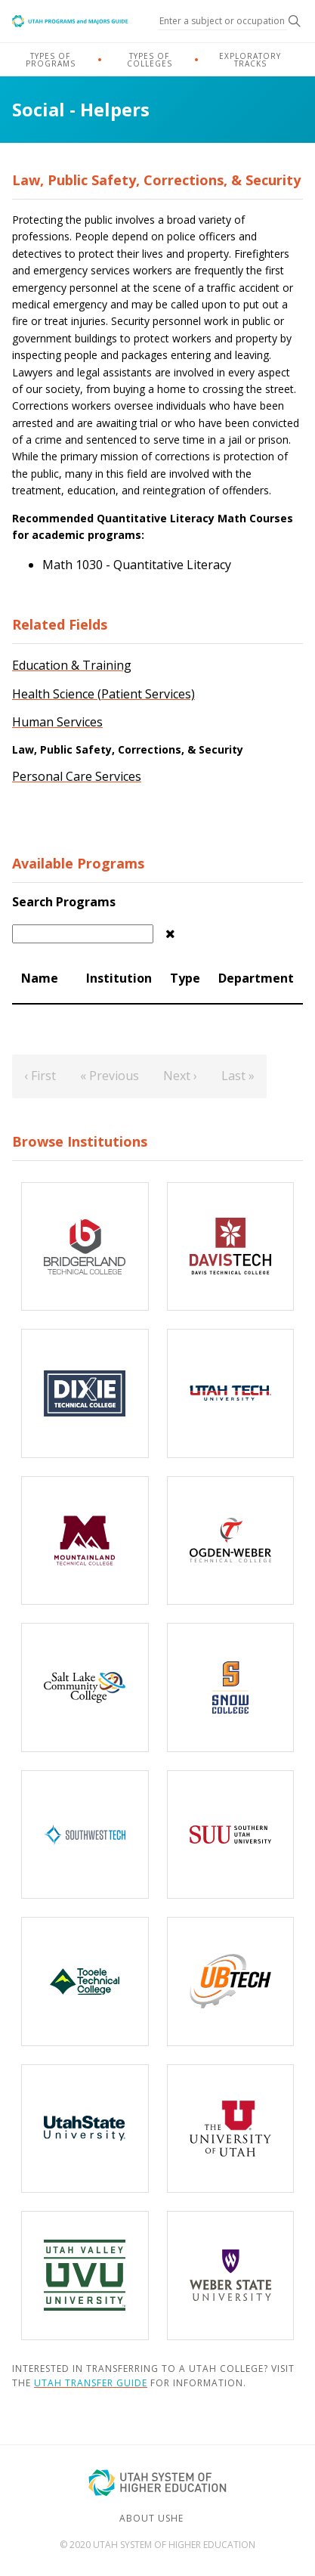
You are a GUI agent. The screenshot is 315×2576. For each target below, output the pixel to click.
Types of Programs (51, 59)
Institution (119, 978)
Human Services (57, 722)
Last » (238, 1075)
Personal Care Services (76, 776)
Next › (180, 1075)
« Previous (109, 1075)
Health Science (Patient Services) (103, 694)
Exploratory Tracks (250, 59)
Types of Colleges (149, 59)
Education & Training (71, 665)
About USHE (151, 2518)
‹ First (40, 1075)
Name (39, 978)
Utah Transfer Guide (90, 2382)
